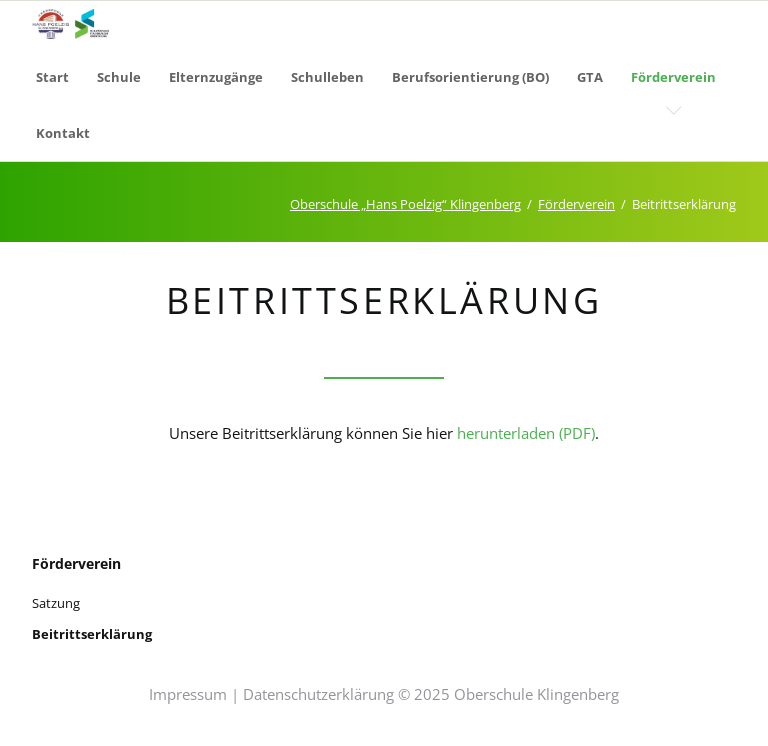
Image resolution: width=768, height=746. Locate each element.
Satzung (56, 603)
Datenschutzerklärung (318, 694)
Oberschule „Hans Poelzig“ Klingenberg (405, 204)
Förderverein (576, 204)
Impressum (188, 694)
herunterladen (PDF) (526, 433)
